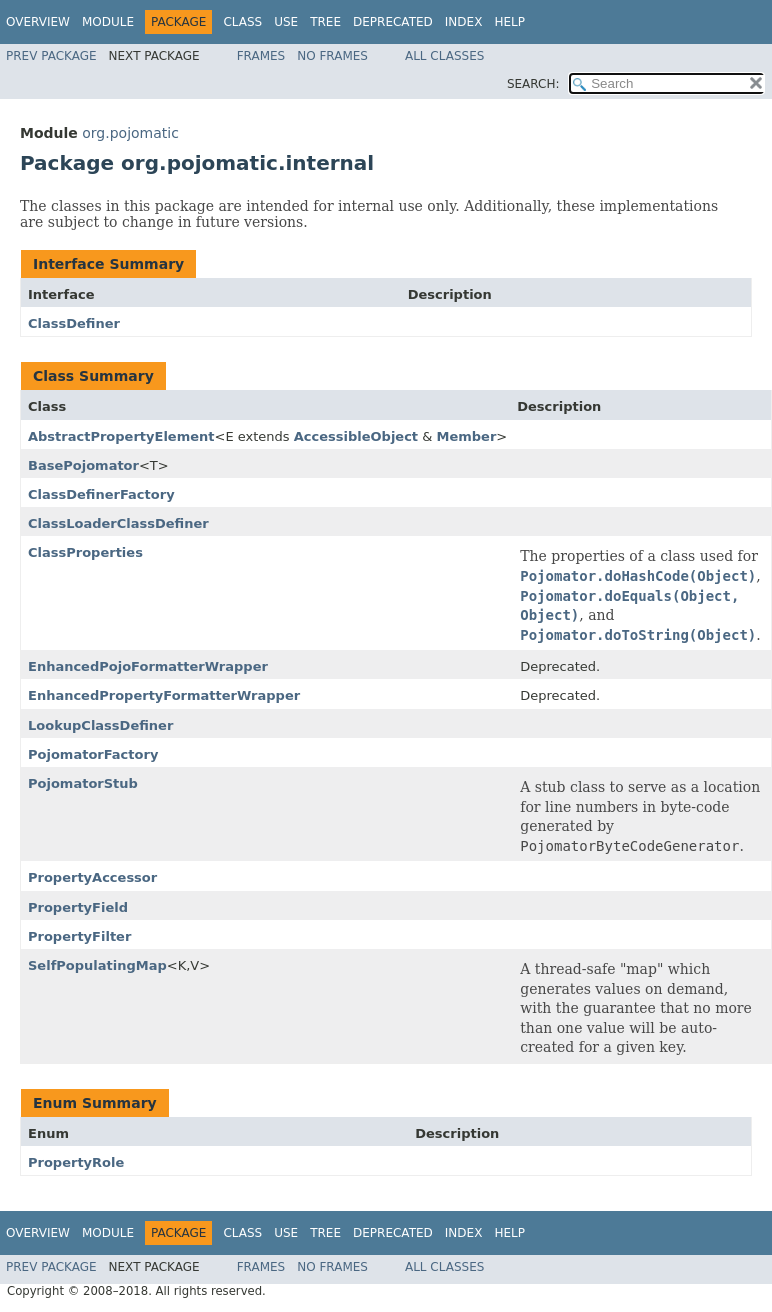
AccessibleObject (356, 436)
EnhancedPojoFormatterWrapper (148, 666)
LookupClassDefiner (100, 725)
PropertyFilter (79, 936)
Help (509, 22)
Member (466, 436)
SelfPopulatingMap (97, 965)
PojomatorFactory (93, 754)
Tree (325, 22)
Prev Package (51, 56)
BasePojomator (83, 465)
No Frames (332, 56)
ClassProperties (85, 552)
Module (108, 22)
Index (464, 22)
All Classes (444, 56)
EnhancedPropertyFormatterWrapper (164, 695)
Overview (38, 22)
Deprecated (393, 22)
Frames (261, 56)
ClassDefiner (74, 323)
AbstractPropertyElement (121, 436)
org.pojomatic (130, 133)
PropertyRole (76, 1162)
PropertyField (78, 907)
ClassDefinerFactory (101, 494)
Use (286, 22)
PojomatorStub (83, 783)
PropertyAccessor (92, 877)
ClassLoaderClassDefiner (118, 523)
